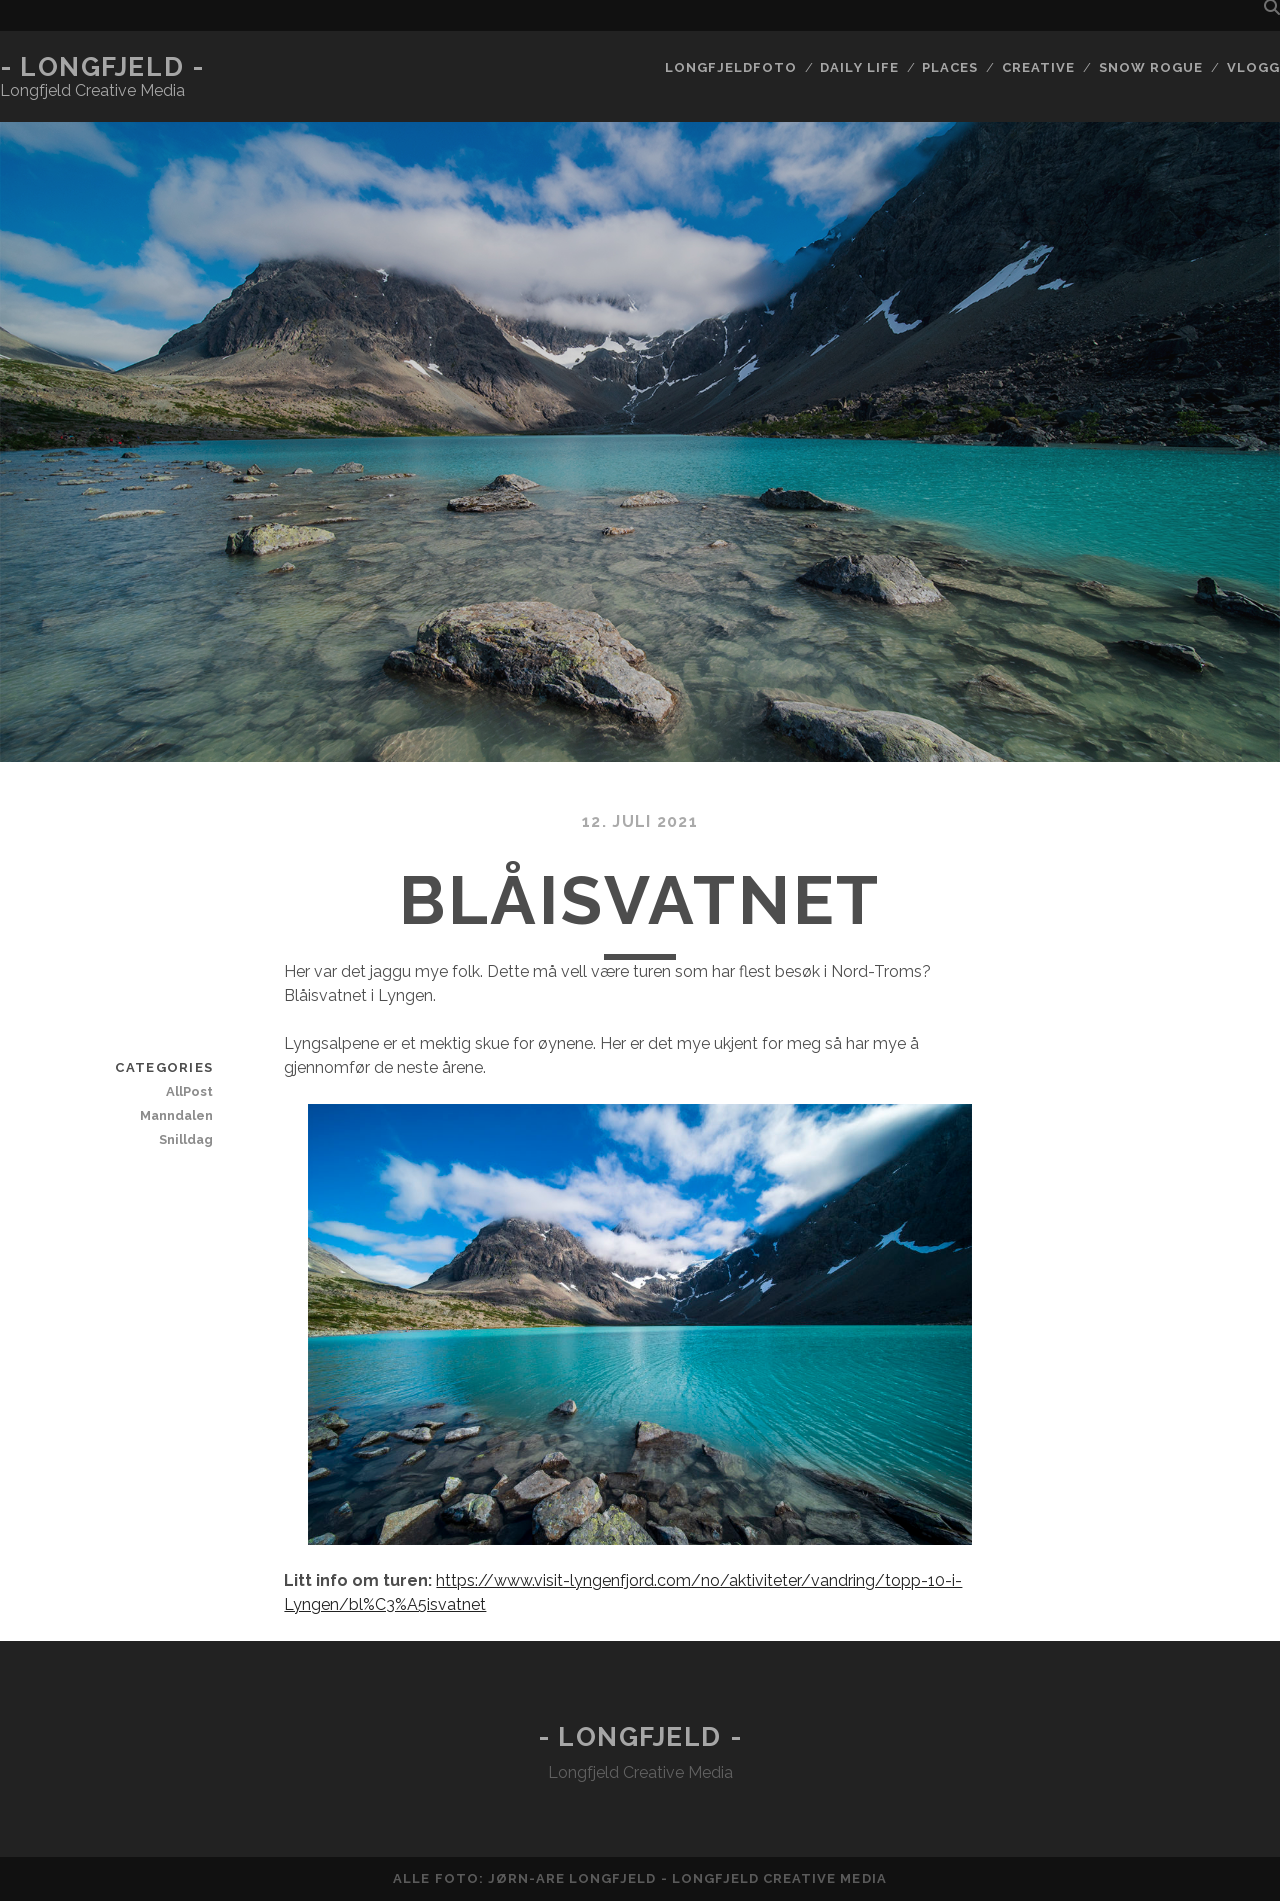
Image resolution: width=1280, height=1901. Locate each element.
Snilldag (186, 1139)
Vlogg (1253, 67)
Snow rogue (1151, 67)
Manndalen (176, 1115)
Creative (1038, 67)
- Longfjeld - (102, 67)
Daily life (859, 67)
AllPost (189, 1091)
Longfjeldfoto (731, 67)
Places (950, 67)
